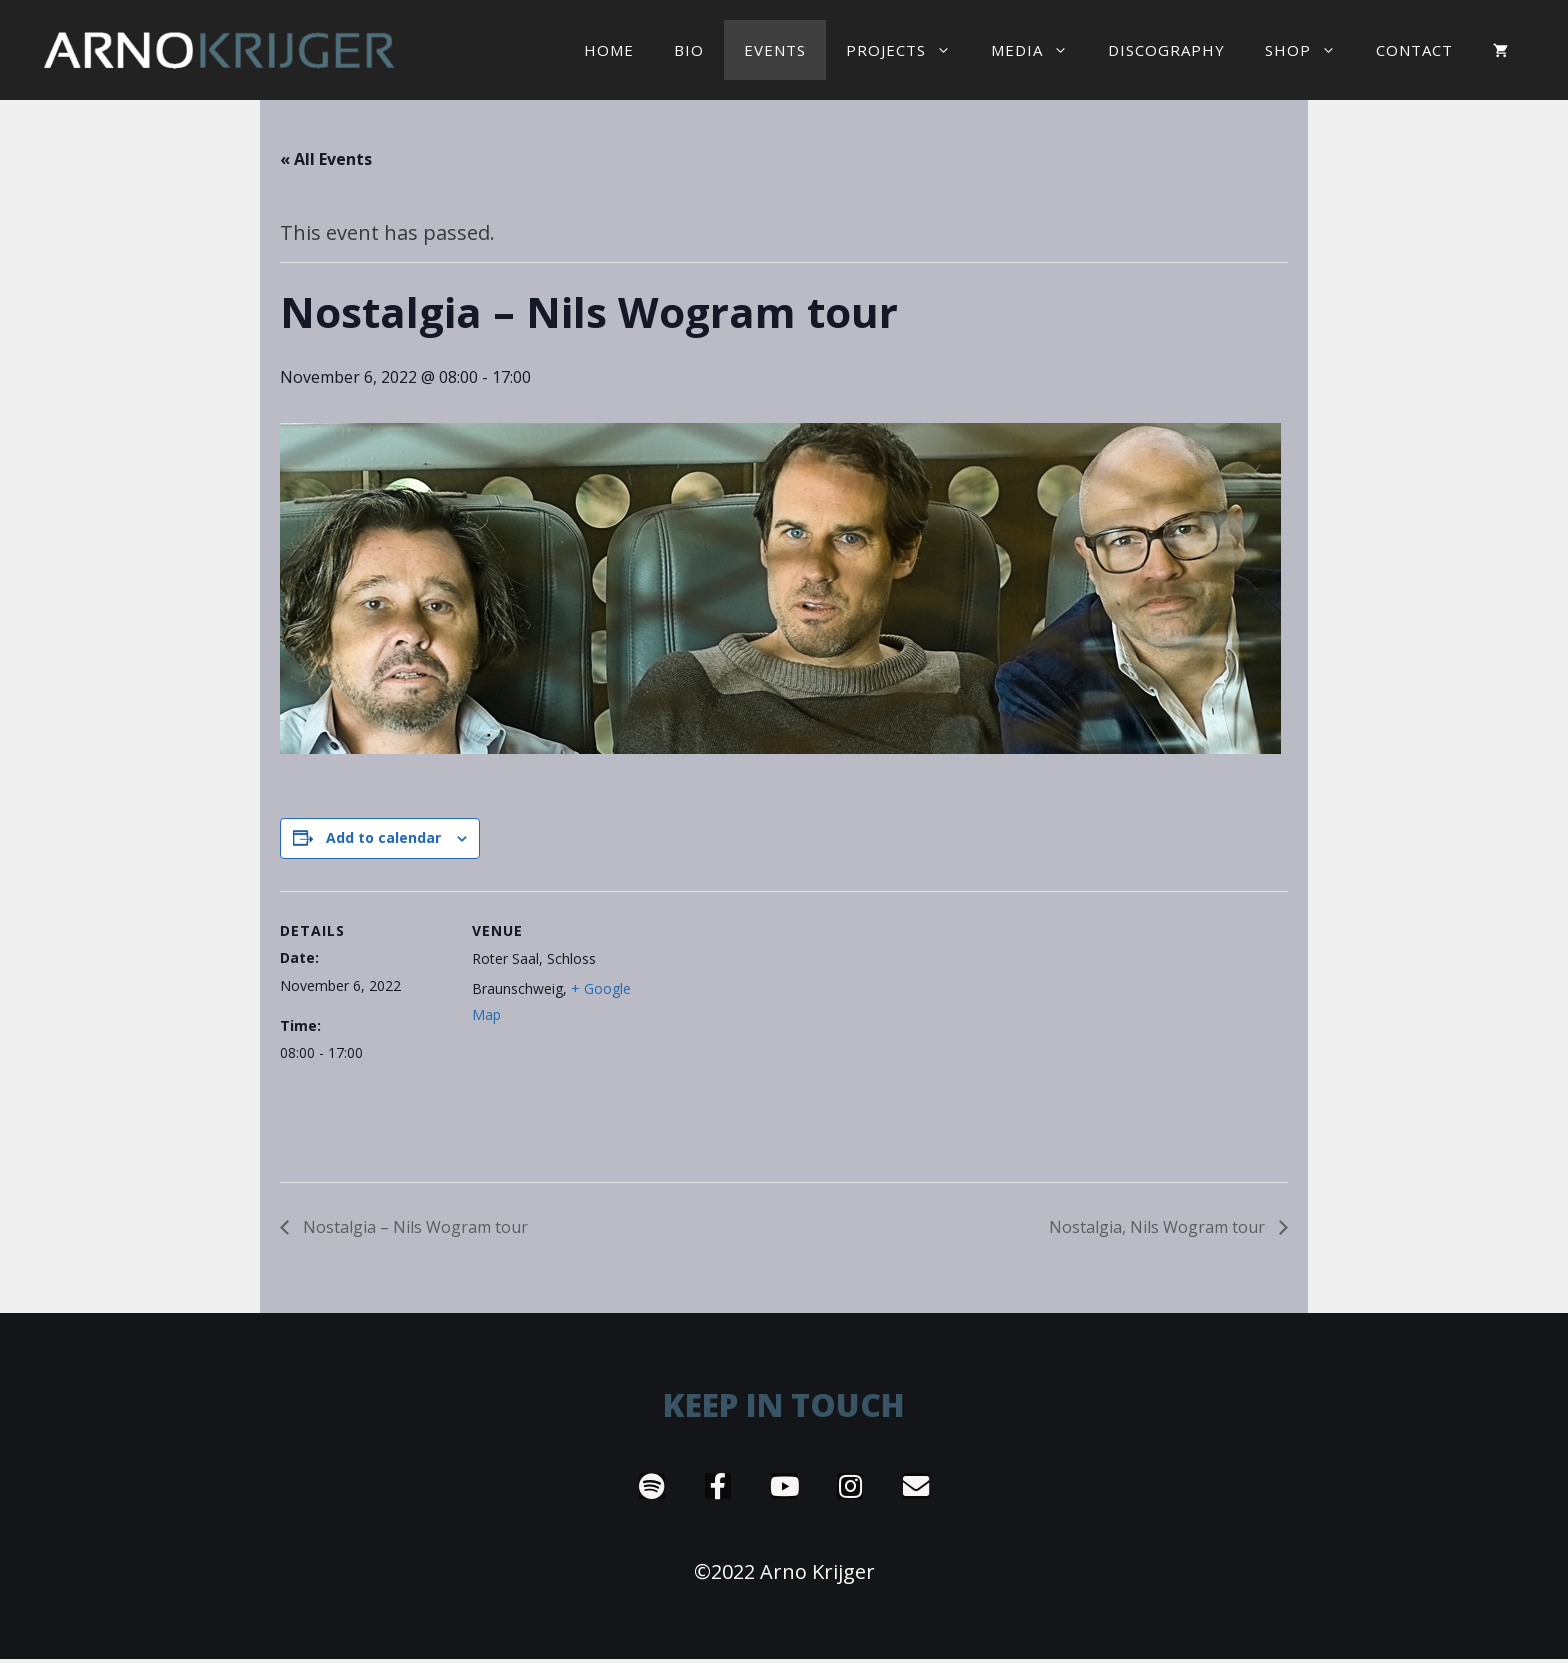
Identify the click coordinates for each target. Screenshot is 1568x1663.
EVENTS (775, 50)
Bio (689, 50)
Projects (908, 50)
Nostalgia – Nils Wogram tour (413, 1227)
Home (609, 50)
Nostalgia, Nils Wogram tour (1159, 1227)
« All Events (326, 159)
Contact (1414, 50)
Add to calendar (383, 837)
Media (1039, 50)
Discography (1166, 50)
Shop (1310, 50)
